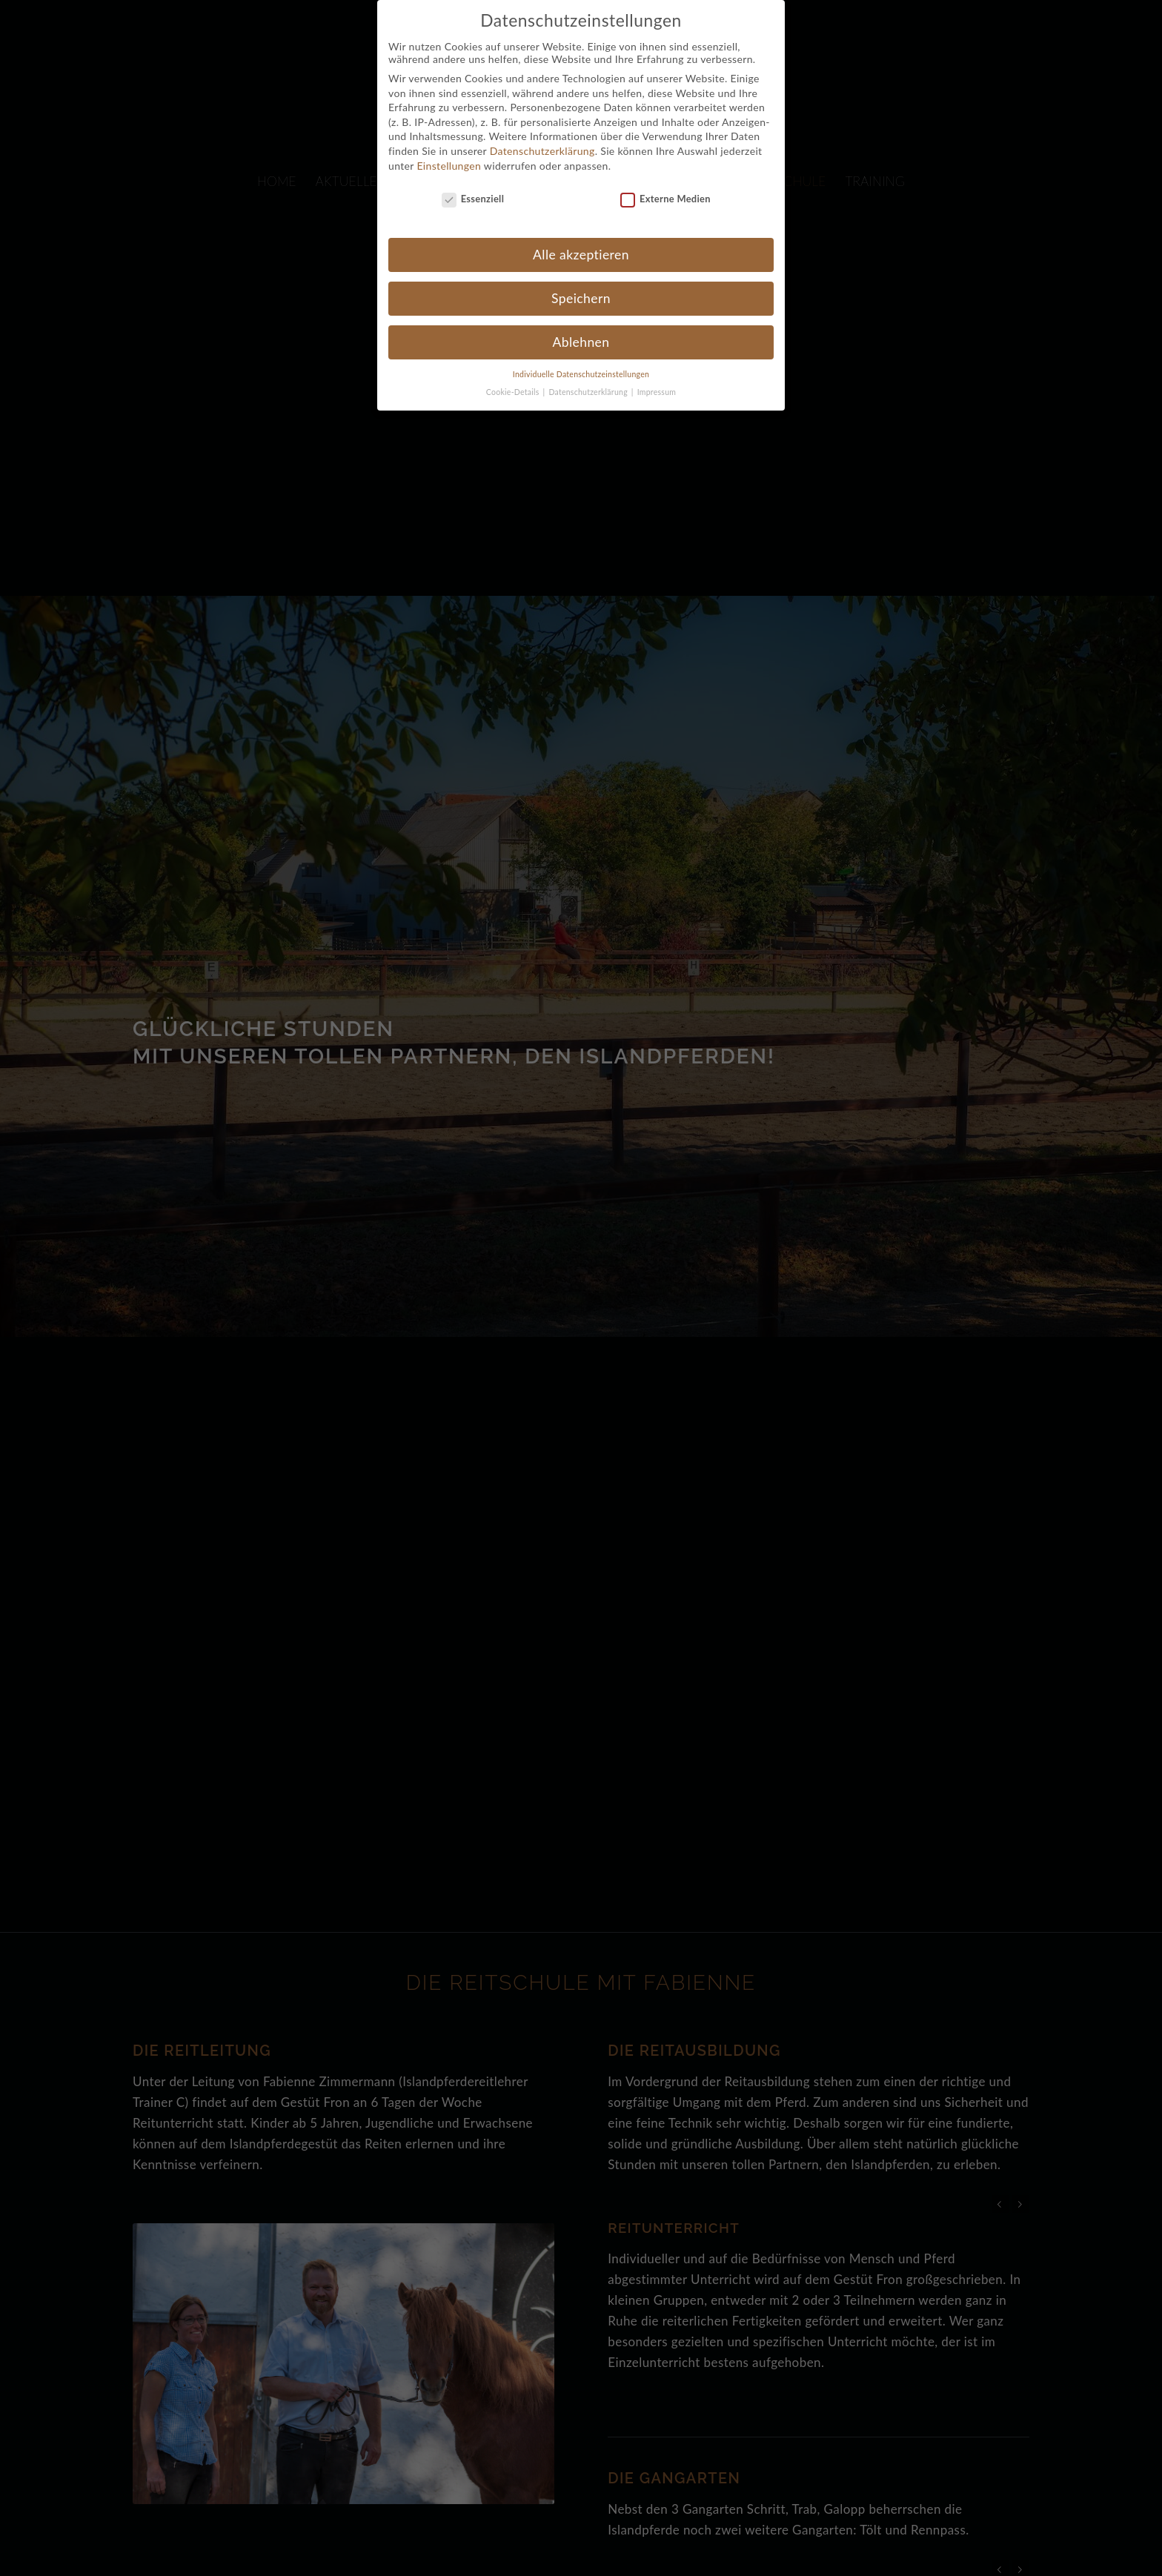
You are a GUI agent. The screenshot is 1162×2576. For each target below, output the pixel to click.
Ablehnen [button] (580, 328)
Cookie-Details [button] (514, 378)
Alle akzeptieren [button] (581, 240)
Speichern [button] (581, 284)
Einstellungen (448, 151)
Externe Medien (665, 184)
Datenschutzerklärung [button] (588, 378)
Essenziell (473, 184)
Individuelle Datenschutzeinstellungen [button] (581, 360)
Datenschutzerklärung (542, 136)
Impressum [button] (656, 378)
